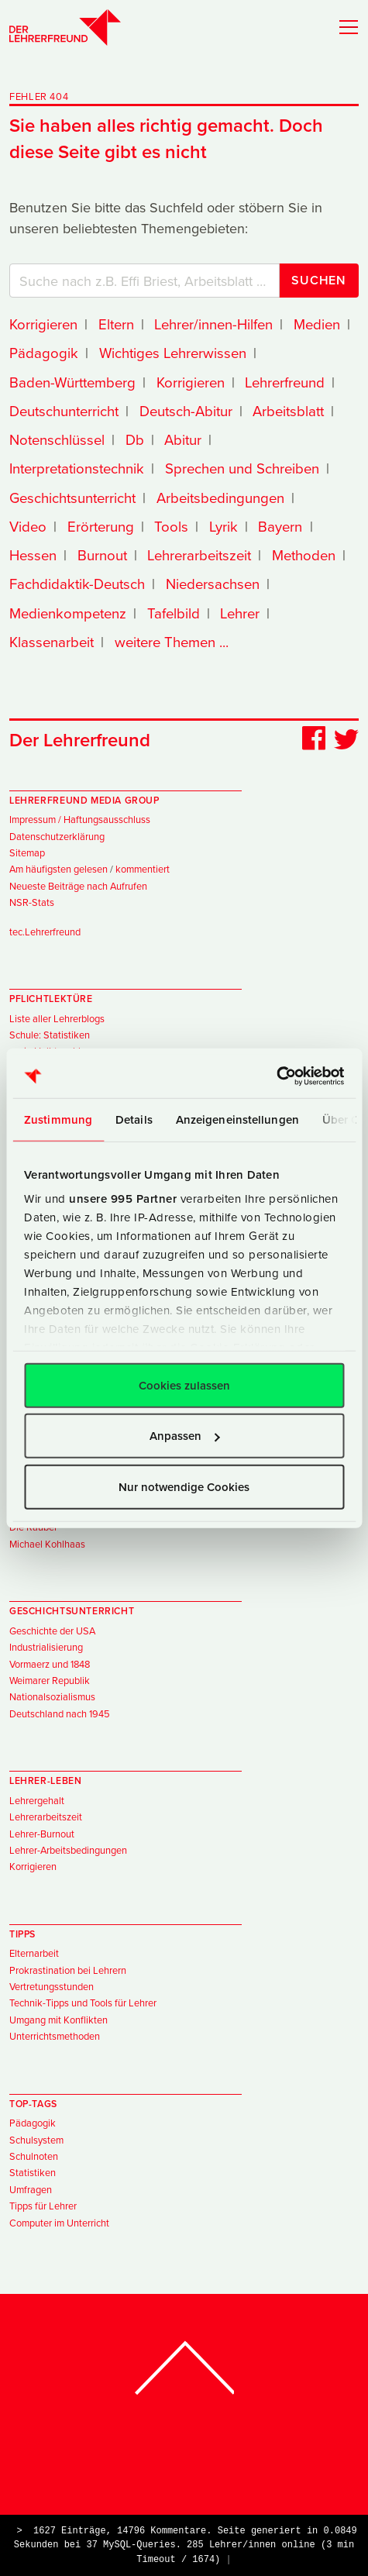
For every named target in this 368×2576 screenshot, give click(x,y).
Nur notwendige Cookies (184, 1486)
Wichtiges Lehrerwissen (172, 353)
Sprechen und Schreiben (242, 468)
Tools (171, 526)
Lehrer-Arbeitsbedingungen (68, 1850)
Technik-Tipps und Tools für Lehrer (82, 2002)
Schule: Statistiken (49, 1035)
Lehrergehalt (36, 1800)
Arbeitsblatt (288, 411)
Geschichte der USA (52, 1631)
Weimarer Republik (49, 1680)
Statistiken (32, 2172)
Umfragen (30, 2189)
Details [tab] (134, 1119)
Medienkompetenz (67, 613)
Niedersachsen (213, 583)
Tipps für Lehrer (43, 2206)
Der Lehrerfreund (79, 739)
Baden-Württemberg (72, 382)
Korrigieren (43, 324)
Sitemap (27, 852)
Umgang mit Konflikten (58, 2020)
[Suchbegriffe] (144, 280)
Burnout (102, 555)
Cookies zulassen (184, 1384)
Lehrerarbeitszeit (199, 555)
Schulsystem (36, 2140)
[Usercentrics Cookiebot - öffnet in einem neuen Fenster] (276, 1076)
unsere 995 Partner (123, 1198)
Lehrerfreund (285, 382)
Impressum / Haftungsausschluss (79, 819)
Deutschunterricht (64, 411)
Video (27, 526)
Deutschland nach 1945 (59, 1713)
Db (135, 439)
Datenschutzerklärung (57, 836)
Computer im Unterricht (59, 2223)
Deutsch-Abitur (185, 411)
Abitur (182, 439)
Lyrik (223, 526)
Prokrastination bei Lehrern (67, 1970)
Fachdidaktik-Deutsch (77, 583)
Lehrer (240, 613)
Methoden (303, 555)
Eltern (116, 324)
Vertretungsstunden (51, 1986)
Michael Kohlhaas (47, 1544)
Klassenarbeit (51, 642)
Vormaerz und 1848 (49, 1664)
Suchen (318, 280)
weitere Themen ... (172, 642)
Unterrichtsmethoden (54, 2036)
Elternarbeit (34, 1953)
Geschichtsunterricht (72, 497)
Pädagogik (43, 353)
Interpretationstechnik (76, 468)
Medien (317, 324)
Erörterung (100, 526)
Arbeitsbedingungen (220, 497)
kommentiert (142, 869)
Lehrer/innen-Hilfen (213, 324)
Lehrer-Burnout (41, 1834)
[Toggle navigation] (344, 25)
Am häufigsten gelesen (58, 869)
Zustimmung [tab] (58, 1119)
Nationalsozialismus (52, 1696)
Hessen (33, 555)
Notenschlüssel (57, 439)
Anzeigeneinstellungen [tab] (237, 1119)
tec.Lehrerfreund (45, 931)
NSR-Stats (31, 902)
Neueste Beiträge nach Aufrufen (78, 886)
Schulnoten (33, 2156)
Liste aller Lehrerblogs (57, 1018)
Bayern (280, 526)
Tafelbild (173, 613)
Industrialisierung (46, 1647)
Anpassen (185, 1435)
